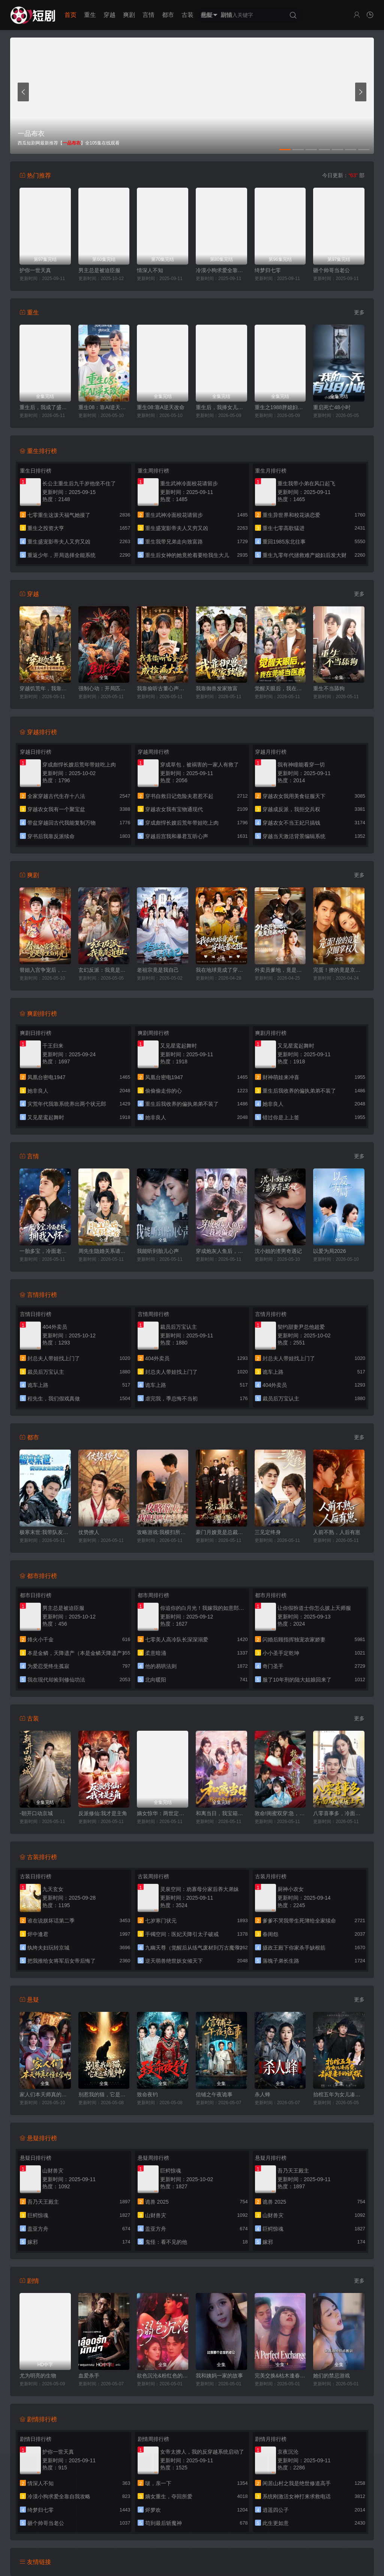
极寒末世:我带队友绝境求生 (45, 1532)
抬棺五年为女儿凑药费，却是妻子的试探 (338, 2094)
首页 (70, 15)
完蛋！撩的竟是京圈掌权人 (338, 970)
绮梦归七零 (268, 270)
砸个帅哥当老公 (331, 270)
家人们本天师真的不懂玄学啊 (45, 2094)
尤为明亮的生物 (38, 2376)
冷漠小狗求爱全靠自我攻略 (221, 270)
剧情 (226, 15)
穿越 (110, 15)
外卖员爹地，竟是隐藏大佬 (280, 970)
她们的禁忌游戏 (331, 2376)
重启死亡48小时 (332, 407)
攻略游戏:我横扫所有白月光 (162, 1532)
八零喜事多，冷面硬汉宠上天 (338, 1813)
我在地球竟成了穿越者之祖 (221, 970)
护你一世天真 (35, 270)
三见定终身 (268, 1532)
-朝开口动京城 (36, 1813)
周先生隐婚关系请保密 (104, 1251)
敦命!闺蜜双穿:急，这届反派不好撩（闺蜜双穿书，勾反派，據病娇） (280, 1813)
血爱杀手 (88, 2376)
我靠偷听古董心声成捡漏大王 (162, 688)
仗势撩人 (88, 1532)
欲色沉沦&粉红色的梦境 (162, 2376)
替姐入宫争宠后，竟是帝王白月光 (45, 970)
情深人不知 (150, 270)
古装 (188, 15)
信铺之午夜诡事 (214, 2094)
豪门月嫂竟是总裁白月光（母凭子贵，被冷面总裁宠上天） (221, 1532)
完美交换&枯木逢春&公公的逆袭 (280, 2376)
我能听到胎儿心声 (158, 1251)
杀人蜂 (262, 2094)
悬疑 (207, 15)
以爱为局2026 (329, 1251)
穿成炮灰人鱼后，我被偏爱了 (221, 1251)
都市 (168, 15)
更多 (359, 312)
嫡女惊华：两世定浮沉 (162, 1813)
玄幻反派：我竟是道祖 (104, 970)
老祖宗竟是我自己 (158, 970)
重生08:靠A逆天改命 (160, 407)
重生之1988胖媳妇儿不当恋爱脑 (280, 407)
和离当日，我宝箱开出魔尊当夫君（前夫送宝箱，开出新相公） (221, 1813)
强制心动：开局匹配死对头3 (104, 688)
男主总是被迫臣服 (99, 270)
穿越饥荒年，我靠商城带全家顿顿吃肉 (45, 688)
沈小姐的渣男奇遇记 (278, 1251)
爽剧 (129, 15)
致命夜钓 (147, 2094)
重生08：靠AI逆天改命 (104, 407)
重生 (90, 15)
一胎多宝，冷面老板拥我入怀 (45, 1251)
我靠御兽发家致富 (217, 688)
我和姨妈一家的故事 (219, 2376)
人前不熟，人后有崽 (336, 1532)
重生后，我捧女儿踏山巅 (221, 407)
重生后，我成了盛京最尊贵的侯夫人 (45, 407)
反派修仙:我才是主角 (102, 1813)
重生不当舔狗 (329, 688)
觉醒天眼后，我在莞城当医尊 (280, 688)
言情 (148, 15)
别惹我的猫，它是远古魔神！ (104, 2094)
